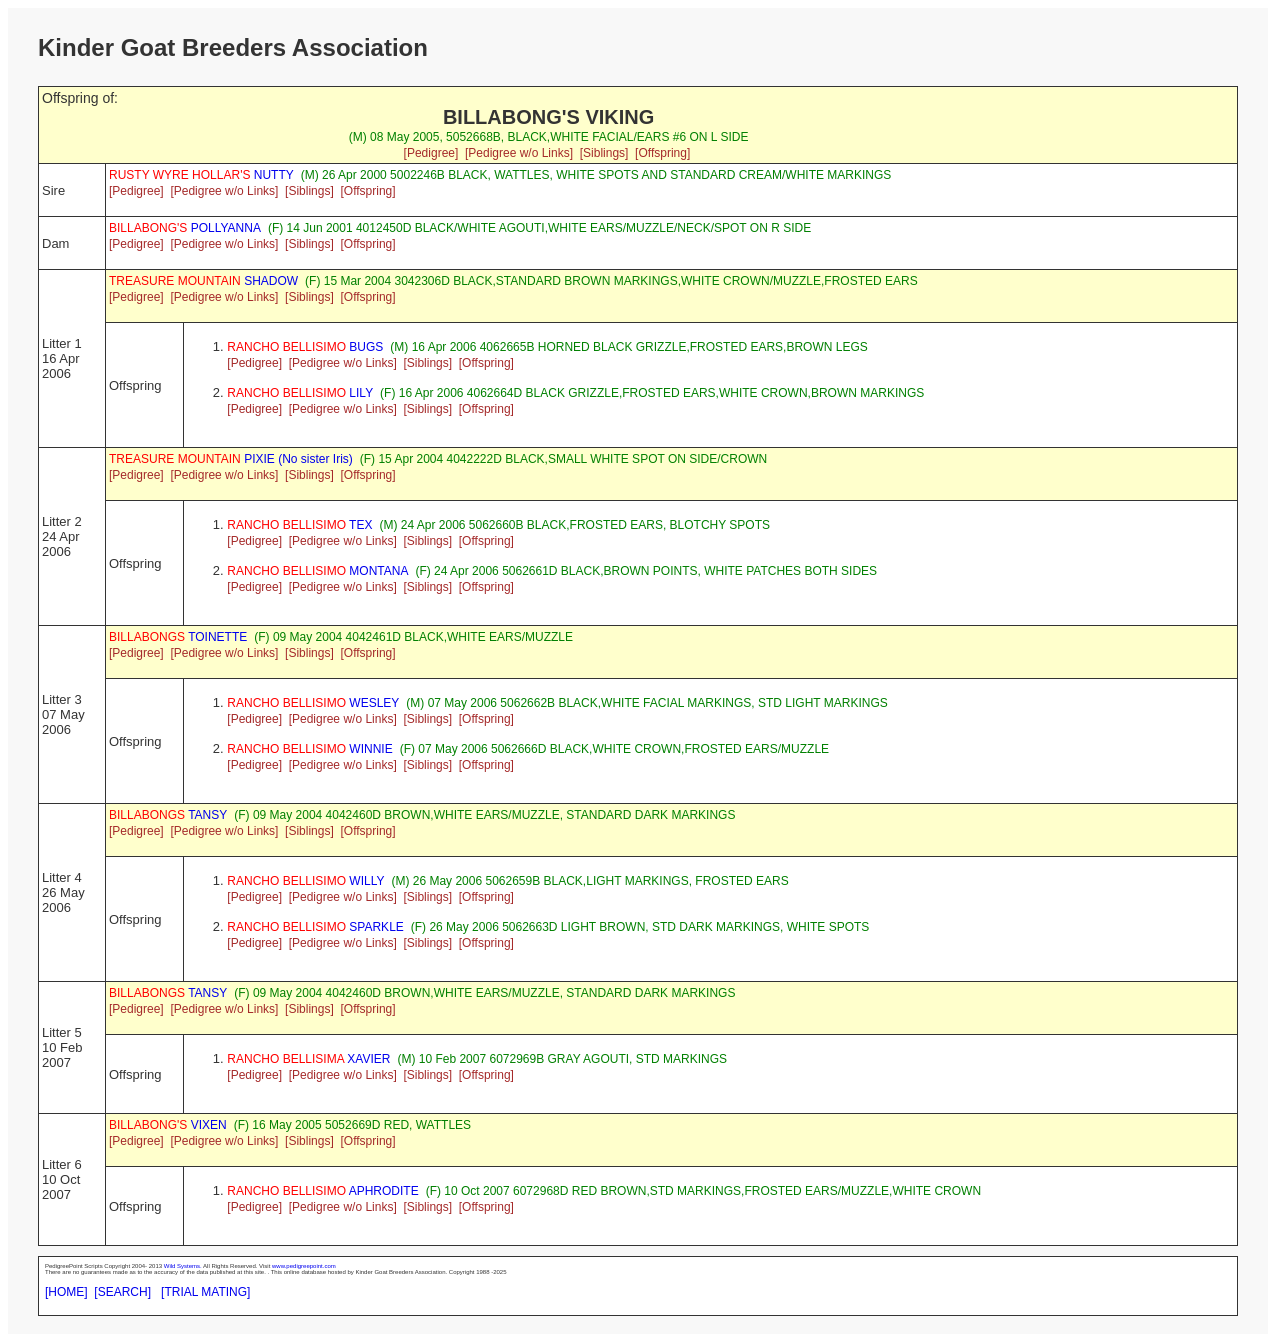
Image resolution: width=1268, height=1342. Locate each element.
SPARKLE (315, 927)
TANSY (168, 815)
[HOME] (66, 1292)
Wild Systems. (183, 1266)
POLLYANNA (185, 228)
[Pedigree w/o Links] (519, 153)
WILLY (305, 881)
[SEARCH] (122, 1292)
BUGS (305, 347)
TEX (299, 525)
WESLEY (313, 703)
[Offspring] (662, 153)
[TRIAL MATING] (205, 1292)
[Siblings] (604, 153)
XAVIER (308, 1059)
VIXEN (168, 1125)
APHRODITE (322, 1191)
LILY (300, 393)
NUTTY (201, 175)
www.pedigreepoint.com (304, 1266)
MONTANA (317, 571)
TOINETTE (178, 637)
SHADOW (203, 281)
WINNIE (309, 749)
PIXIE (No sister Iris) (231, 459)
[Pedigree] (431, 153)
